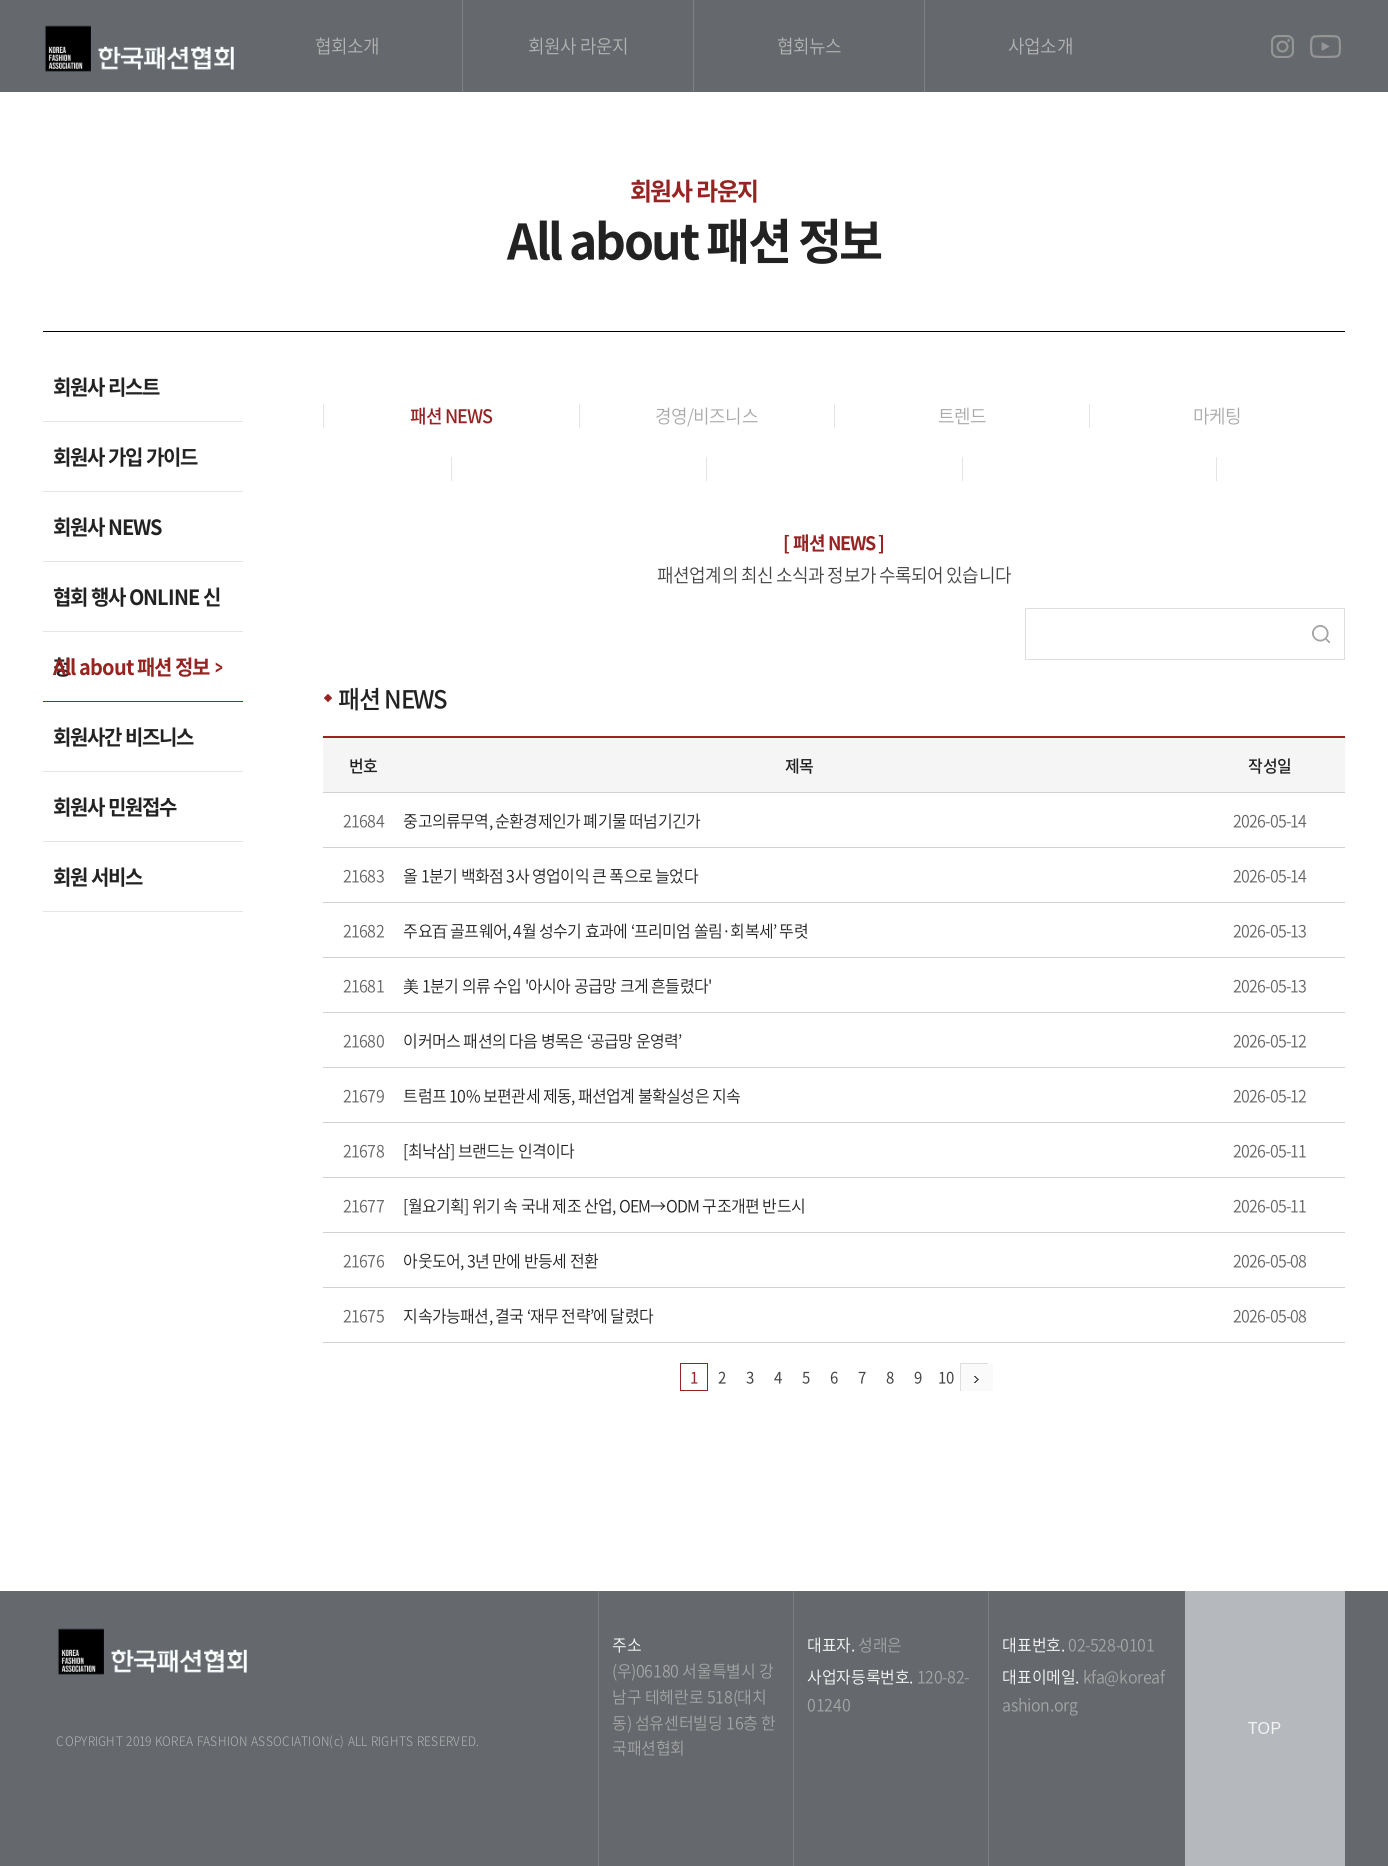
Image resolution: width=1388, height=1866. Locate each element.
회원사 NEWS (107, 526)
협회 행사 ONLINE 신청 (136, 607)
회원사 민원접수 (114, 806)
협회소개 (347, 45)
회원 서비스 (97, 876)
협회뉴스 (809, 45)
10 (946, 1377)
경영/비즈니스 (706, 415)
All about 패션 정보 (131, 666)
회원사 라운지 (578, 45)
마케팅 (1217, 415)
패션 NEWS (451, 415)
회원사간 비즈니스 (123, 736)
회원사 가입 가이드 (125, 456)
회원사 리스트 (106, 386)
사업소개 (1040, 45)
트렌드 (962, 415)
